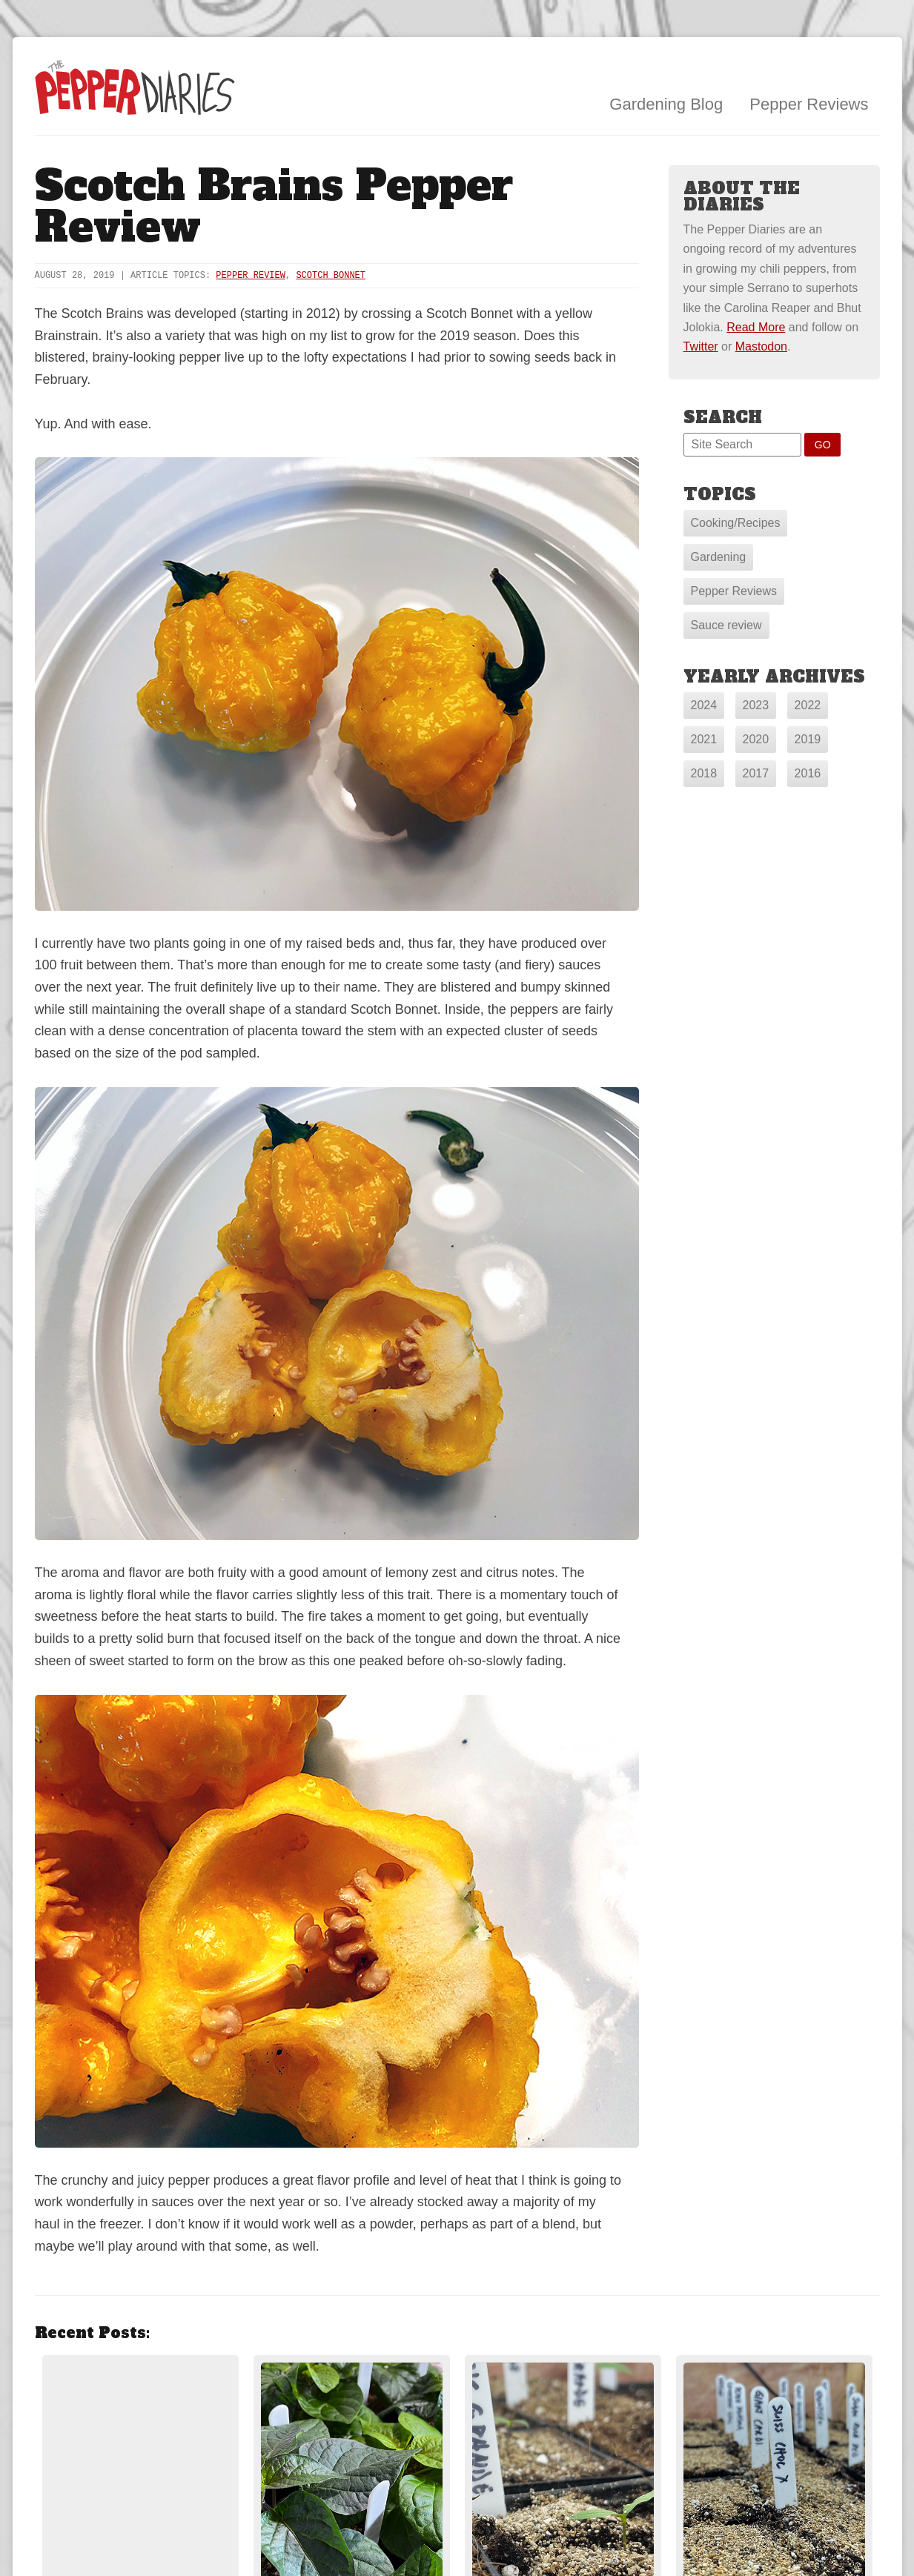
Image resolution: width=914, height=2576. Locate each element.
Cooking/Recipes (736, 523)
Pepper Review (250, 275)
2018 (704, 773)
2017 (756, 773)
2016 (808, 773)
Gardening (718, 557)
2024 (704, 705)
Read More (755, 327)
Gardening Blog (666, 104)
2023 (756, 705)
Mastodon (761, 346)
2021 (704, 739)
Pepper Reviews (808, 104)
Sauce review (726, 625)
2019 (808, 739)
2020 (756, 739)
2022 (808, 705)
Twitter (700, 346)
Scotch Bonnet (330, 275)
